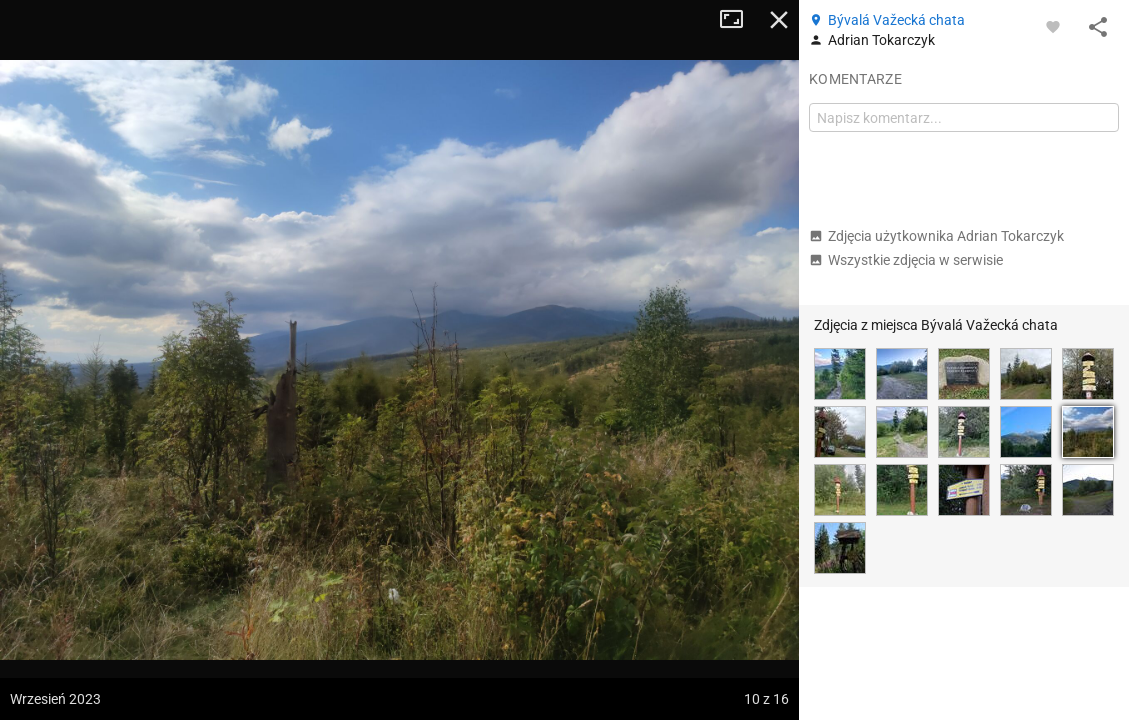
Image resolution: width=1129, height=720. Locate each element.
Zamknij (779, 20)
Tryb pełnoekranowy (739, 20)
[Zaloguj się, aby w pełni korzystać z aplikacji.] (1053, 26)
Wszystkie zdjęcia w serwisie (906, 260)
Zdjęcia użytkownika (936, 236)
